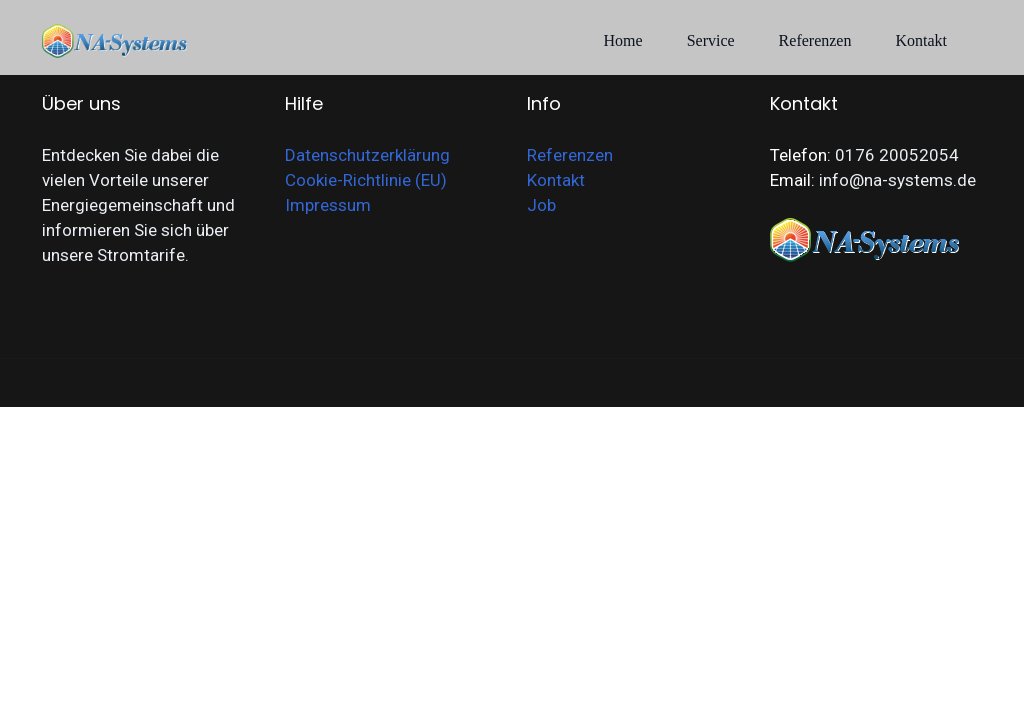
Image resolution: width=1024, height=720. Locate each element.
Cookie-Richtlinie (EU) (366, 180)
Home (623, 40)
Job (541, 205)
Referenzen (815, 40)
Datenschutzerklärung (367, 155)
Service (711, 40)
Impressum (328, 205)
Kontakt (921, 40)
